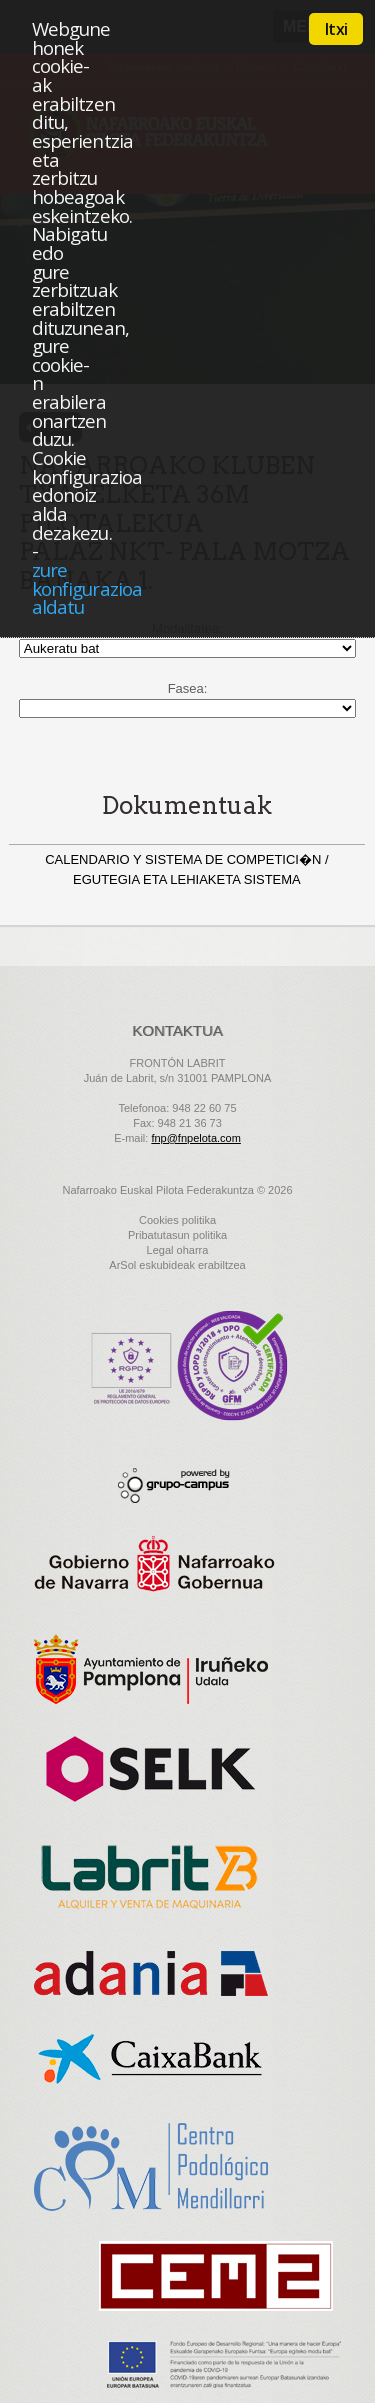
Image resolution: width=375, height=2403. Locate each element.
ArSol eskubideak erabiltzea (177, 1265)
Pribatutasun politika (177, 1235)
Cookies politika (177, 1220)
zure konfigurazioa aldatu (87, 588)
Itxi (336, 29)
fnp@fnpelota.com (195, 1138)
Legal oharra (178, 1250)
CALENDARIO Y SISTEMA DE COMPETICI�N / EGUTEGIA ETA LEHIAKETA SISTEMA (186, 869)
